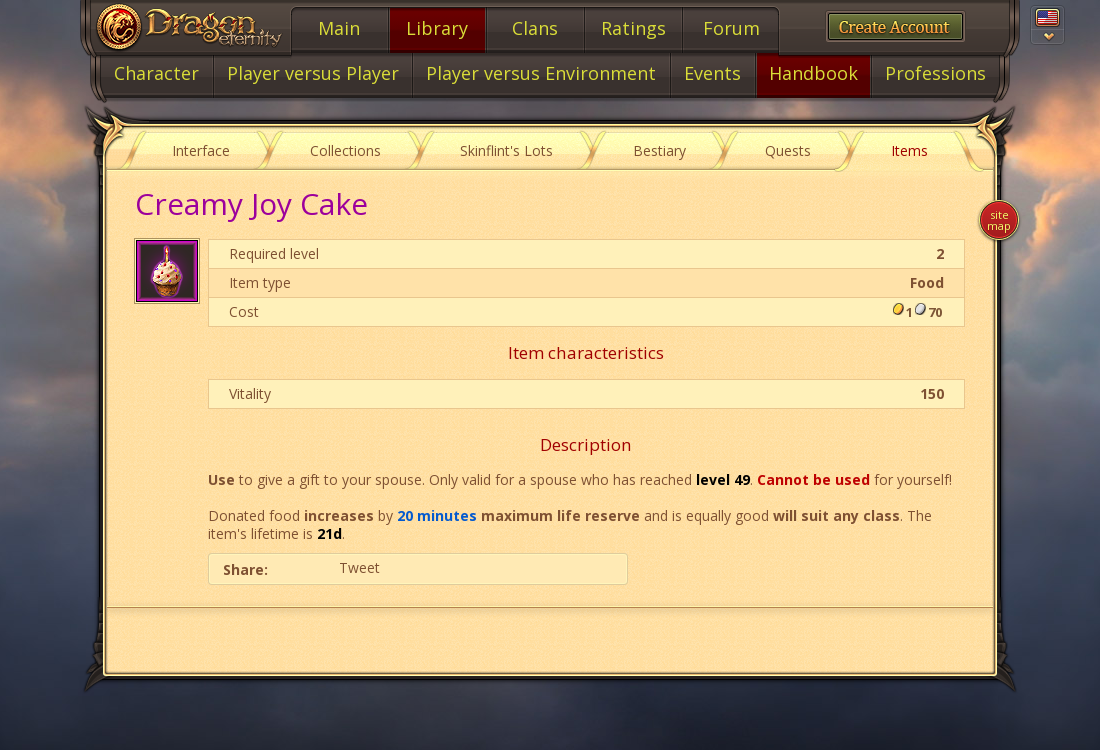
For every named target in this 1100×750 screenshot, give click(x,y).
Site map (999, 220)
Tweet (359, 567)
